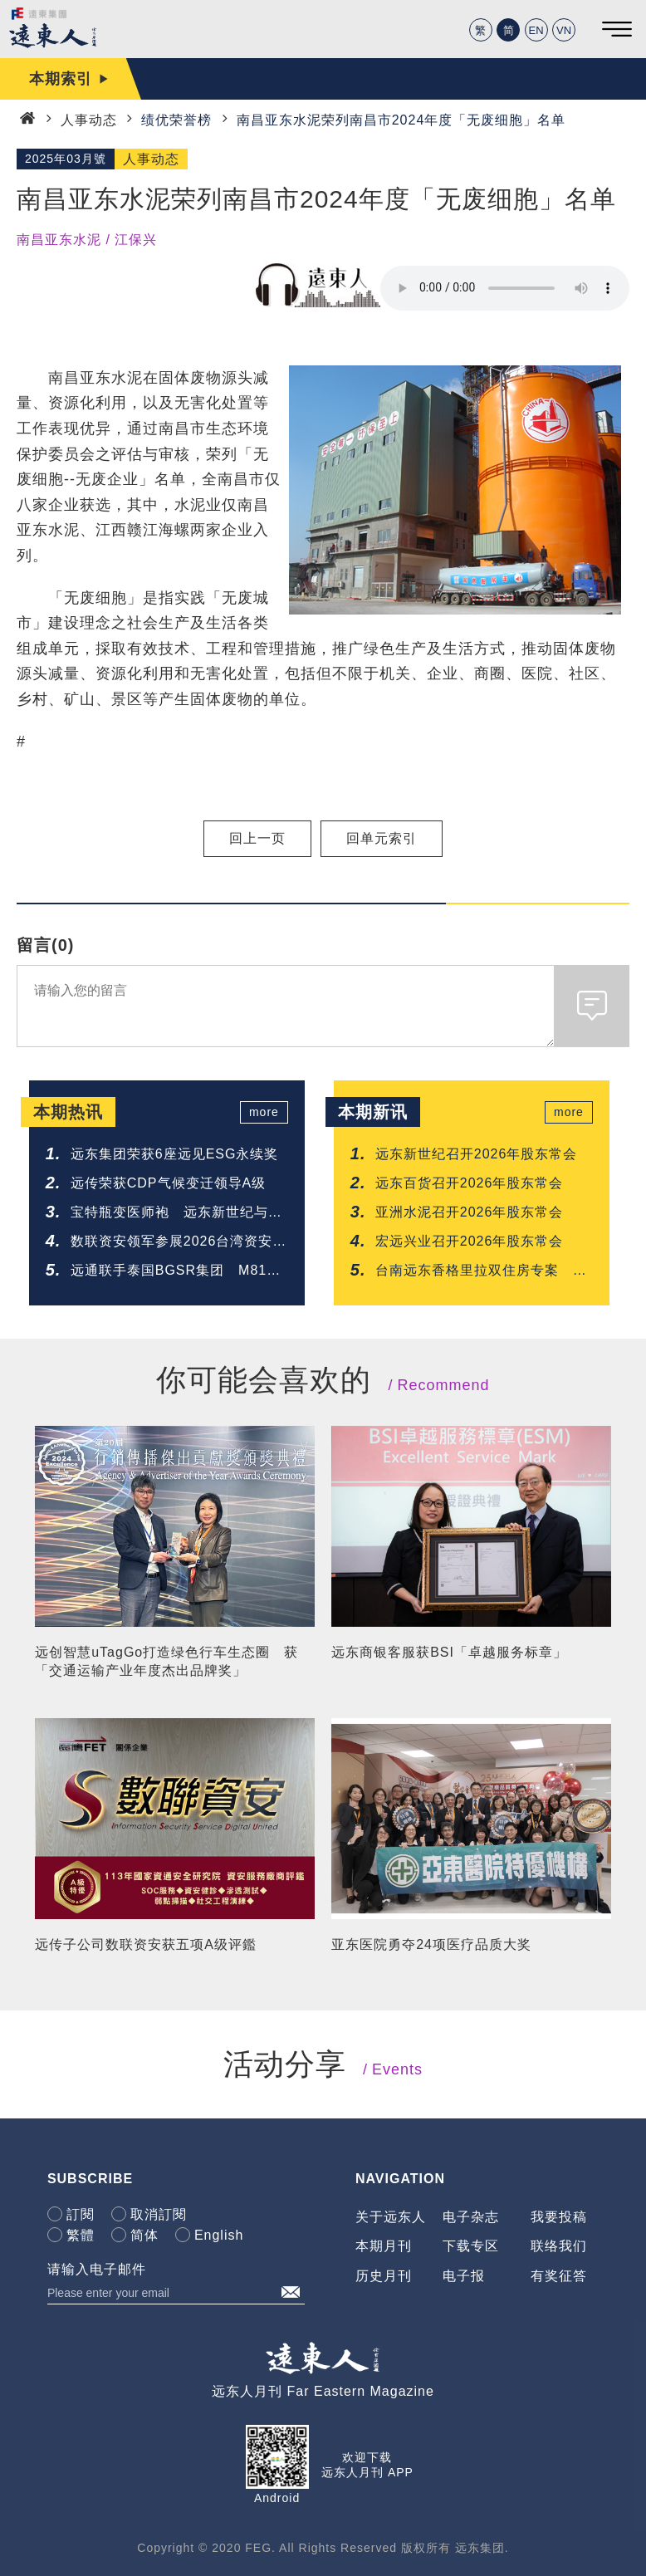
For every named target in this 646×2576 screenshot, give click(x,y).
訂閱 (80, 2214)
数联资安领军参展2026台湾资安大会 (179, 1242)
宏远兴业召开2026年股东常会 (469, 1241)
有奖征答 (559, 2276)
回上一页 (257, 838)
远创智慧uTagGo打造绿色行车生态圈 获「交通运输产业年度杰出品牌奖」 (166, 1661)
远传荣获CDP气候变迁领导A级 (168, 1183)
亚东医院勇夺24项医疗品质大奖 (431, 1944)
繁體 (80, 2235)
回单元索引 (381, 838)
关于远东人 (390, 2217)
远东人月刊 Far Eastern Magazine (323, 2391)
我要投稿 (559, 2217)
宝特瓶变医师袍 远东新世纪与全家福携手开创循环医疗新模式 (176, 1213)
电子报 (464, 2276)
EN (536, 30)
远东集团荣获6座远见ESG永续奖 (175, 1154)
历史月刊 (383, 2276)
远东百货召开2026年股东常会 (469, 1183)
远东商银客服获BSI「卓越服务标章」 (449, 1652)
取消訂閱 (158, 2214)
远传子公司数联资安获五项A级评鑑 (146, 1944)
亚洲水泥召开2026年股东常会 (469, 1212)
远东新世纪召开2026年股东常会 (476, 1154)
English (218, 2235)
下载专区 (471, 2246)
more (264, 1112)
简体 (144, 2235)
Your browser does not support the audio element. (504, 288)
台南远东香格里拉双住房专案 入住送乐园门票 (481, 1272)
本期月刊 (383, 2246)
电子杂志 (471, 2217)
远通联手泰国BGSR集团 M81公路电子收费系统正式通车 (176, 1272)
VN (563, 30)
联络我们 (559, 2246)
